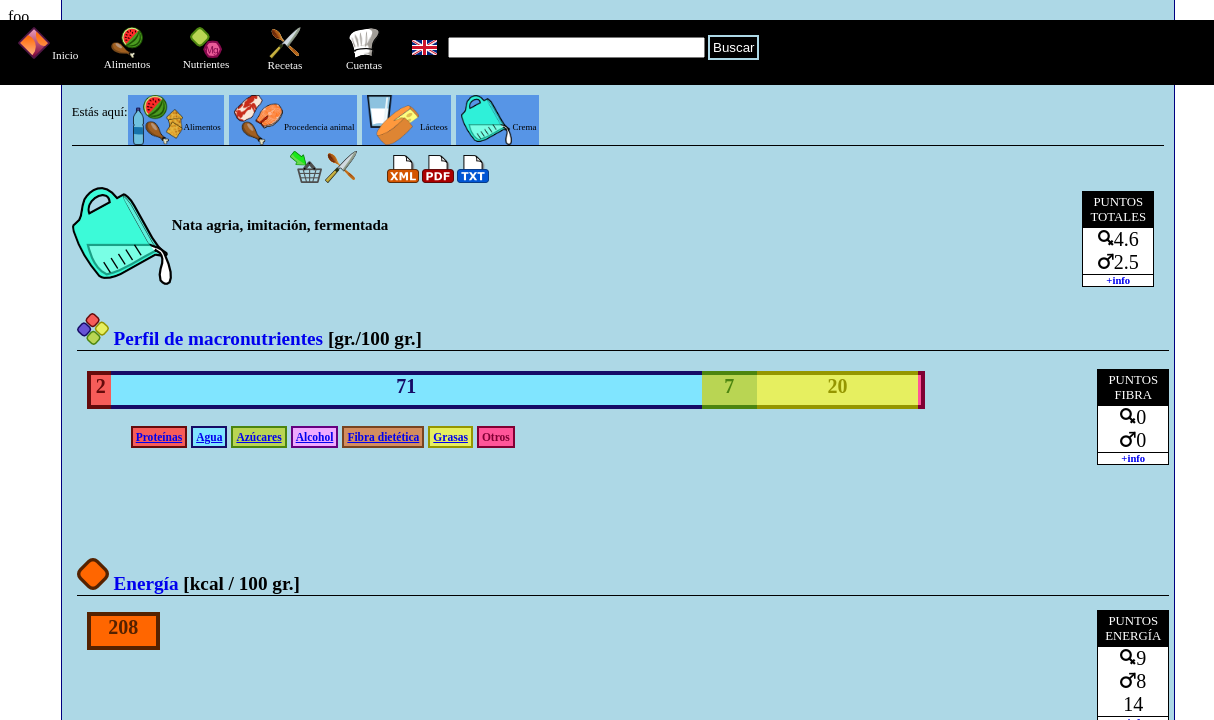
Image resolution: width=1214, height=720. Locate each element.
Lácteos (407, 127)
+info (1118, 280)
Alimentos (127, 59)
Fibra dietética (383, 437)
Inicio (48, 55)
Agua (209, 437)
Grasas (450, 437)
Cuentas (364, 60)
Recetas (285, 60)
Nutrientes (206, 59)
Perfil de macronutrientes (200, 338)
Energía (128, 583)
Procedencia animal (294, 127)
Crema (499, 127)
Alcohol (315, 437)
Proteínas (159, 437)
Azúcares (258, 437)
